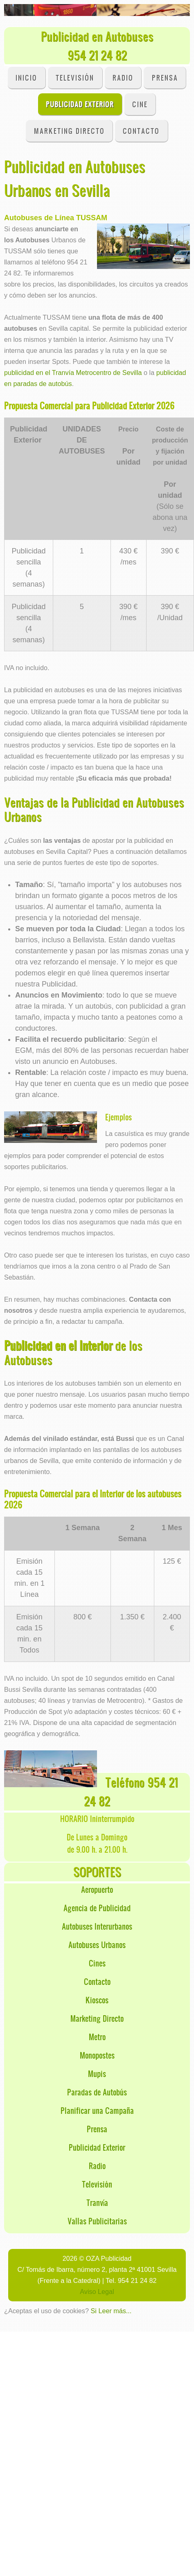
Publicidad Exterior (80, 104)
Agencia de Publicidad (97, 1908)
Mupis (97, 2073)
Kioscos (97, 2000)
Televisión (75, 77)
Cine (140, 104)
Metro (97, 2037)
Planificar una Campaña (97, 2110)
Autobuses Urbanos (97, 1944)
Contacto (97, 1981)
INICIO (26, 77)
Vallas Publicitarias (97, 2221)
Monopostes (97, 2055)
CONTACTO (141, 130)
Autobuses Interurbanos (97, 1926)
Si (93, 2310)
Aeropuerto (97, 1889)
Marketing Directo (69, 130)
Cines (97, 1963)
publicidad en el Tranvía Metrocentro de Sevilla (73, 372)
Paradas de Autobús (97, 2092)
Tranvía (97, 2202)
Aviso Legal (97, 2291)
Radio (123, 77)
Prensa (165, 77)
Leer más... (114, 2310)
